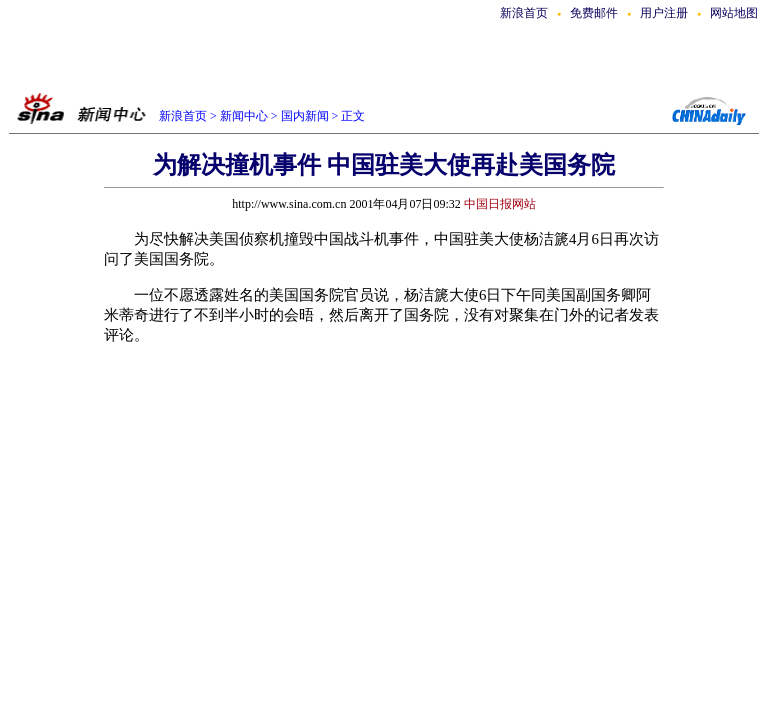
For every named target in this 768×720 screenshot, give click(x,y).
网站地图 (734, 13)
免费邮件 (594, 13)
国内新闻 (305, 116)
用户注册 (664, 13)
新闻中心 (244, 116)
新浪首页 (524, 13)
